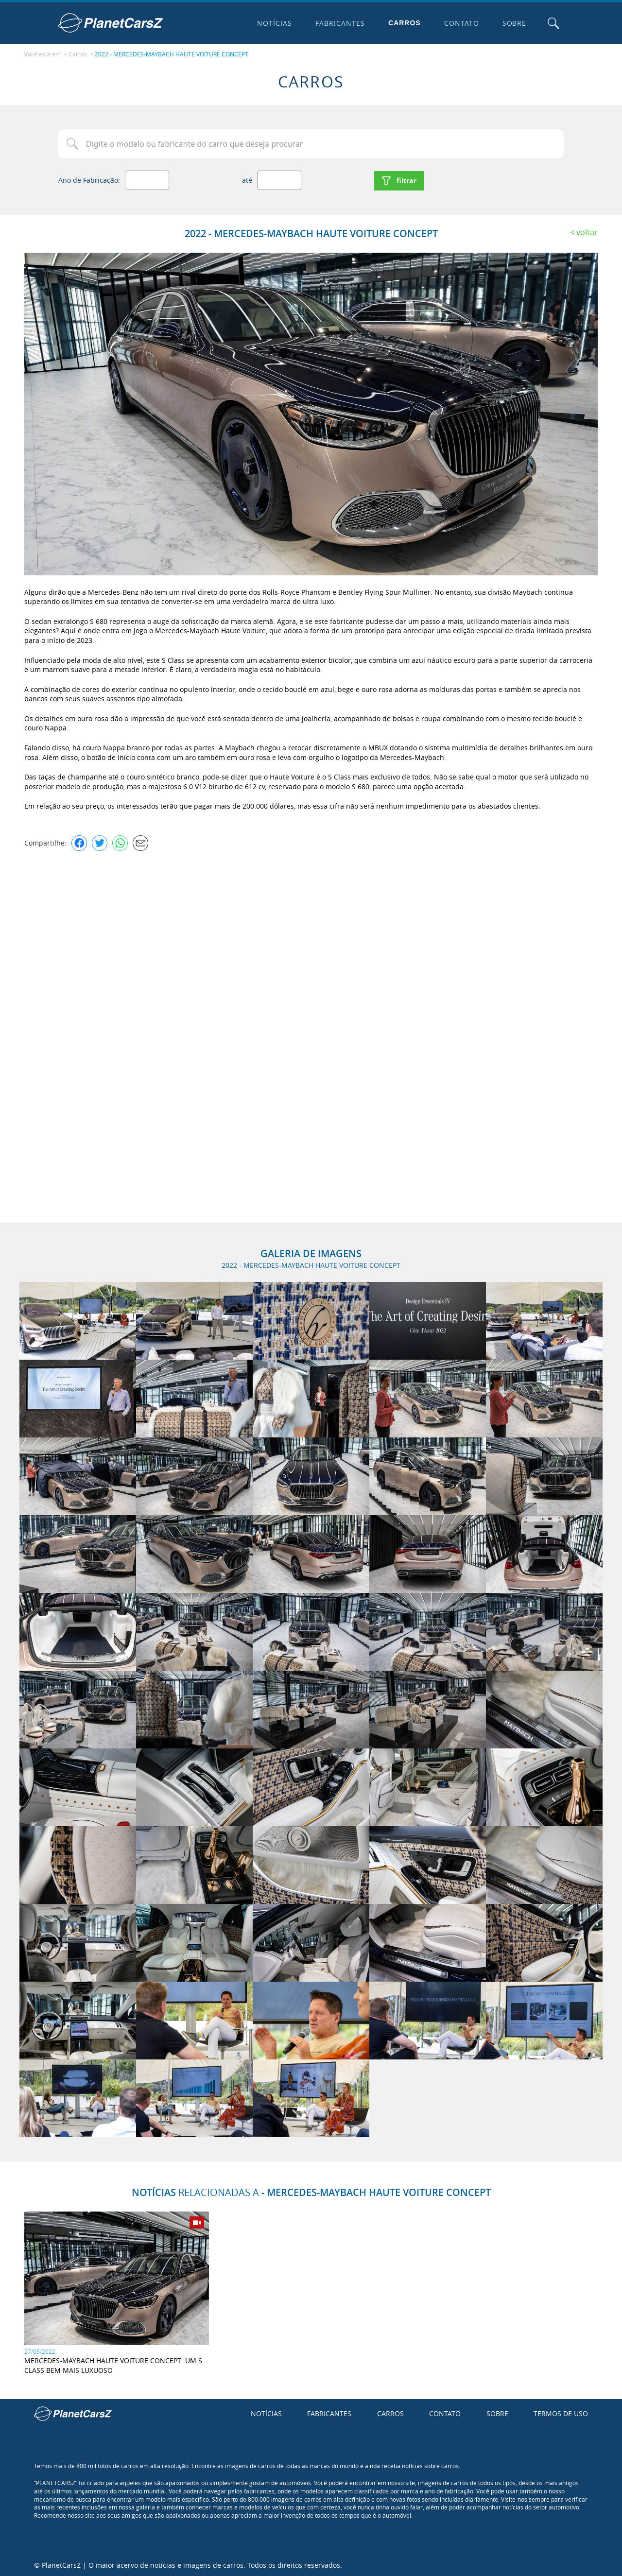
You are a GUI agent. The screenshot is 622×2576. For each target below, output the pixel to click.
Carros (404, 23)
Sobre (513, 23)
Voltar (587, 230)
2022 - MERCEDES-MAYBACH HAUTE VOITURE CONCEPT (171, 54)
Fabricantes (339, 23)
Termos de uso (561, 2412)
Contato (460, 23)
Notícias (274, 23)
